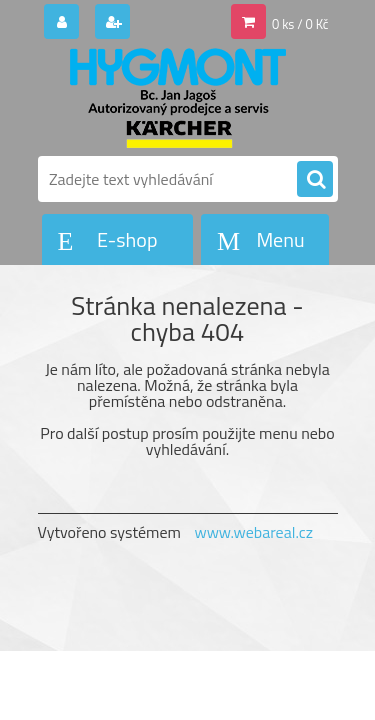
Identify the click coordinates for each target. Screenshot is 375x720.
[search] (315, 180)
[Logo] (175, 98)
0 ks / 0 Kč (300, 24)
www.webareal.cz (253, 532)
